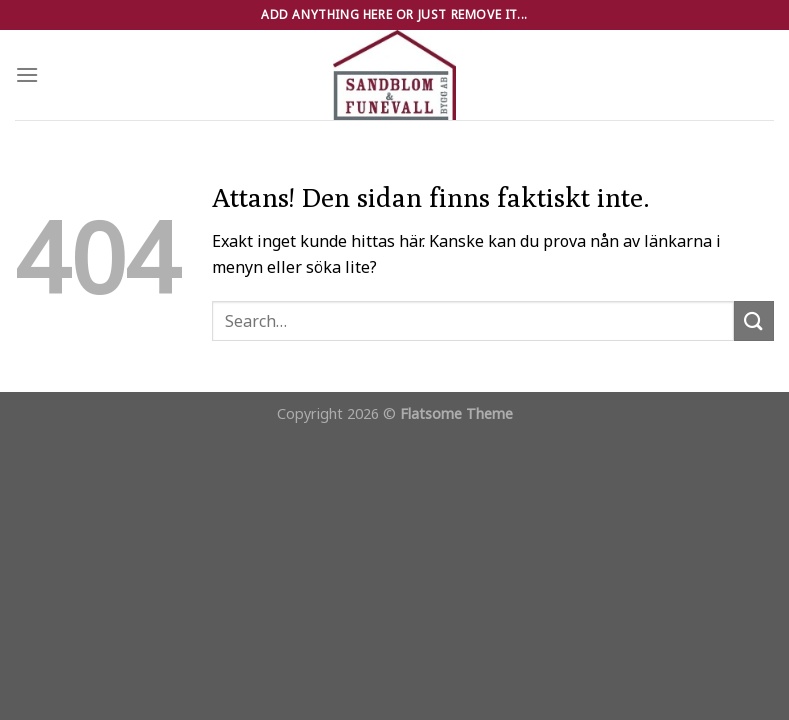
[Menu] (27, 74)
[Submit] (754, 320)
